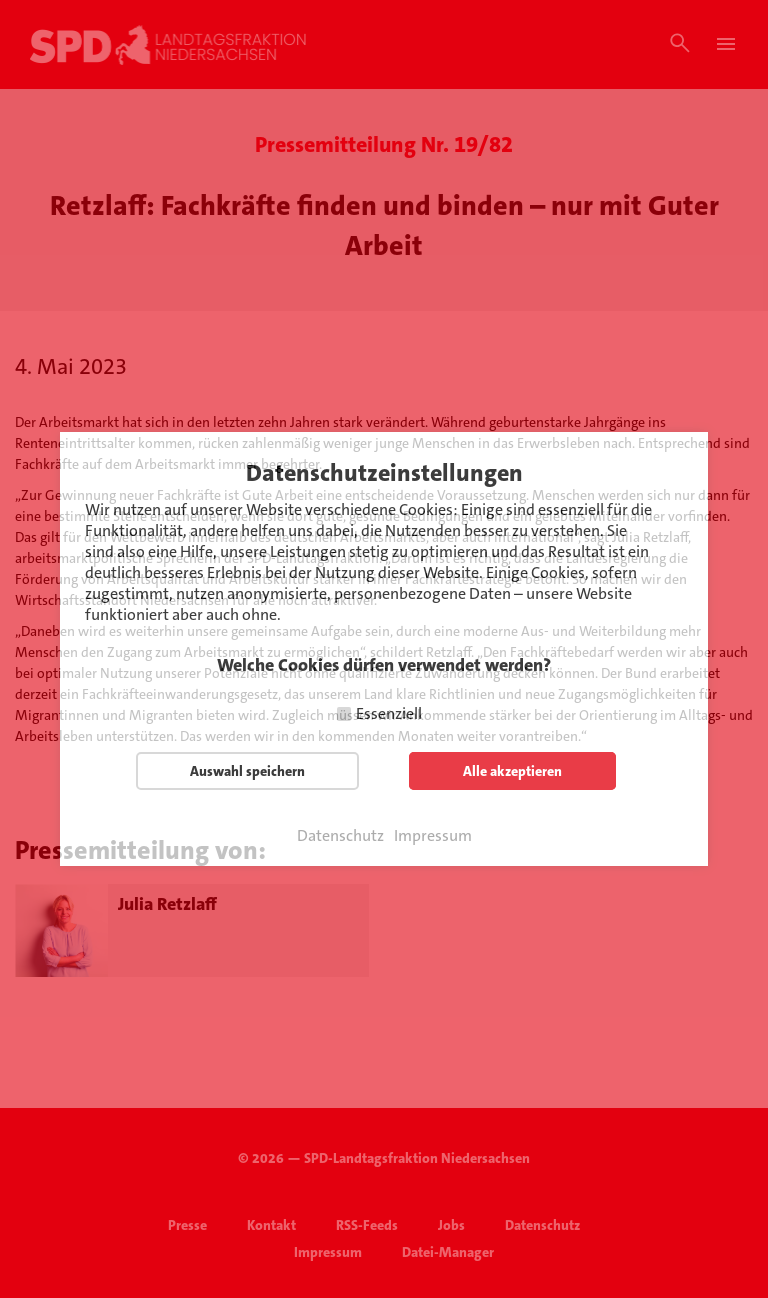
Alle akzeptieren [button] (512, 771)
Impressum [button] (433, 836)
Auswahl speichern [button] (247, 771)
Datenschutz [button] (340, 836)
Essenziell (389, 713)
